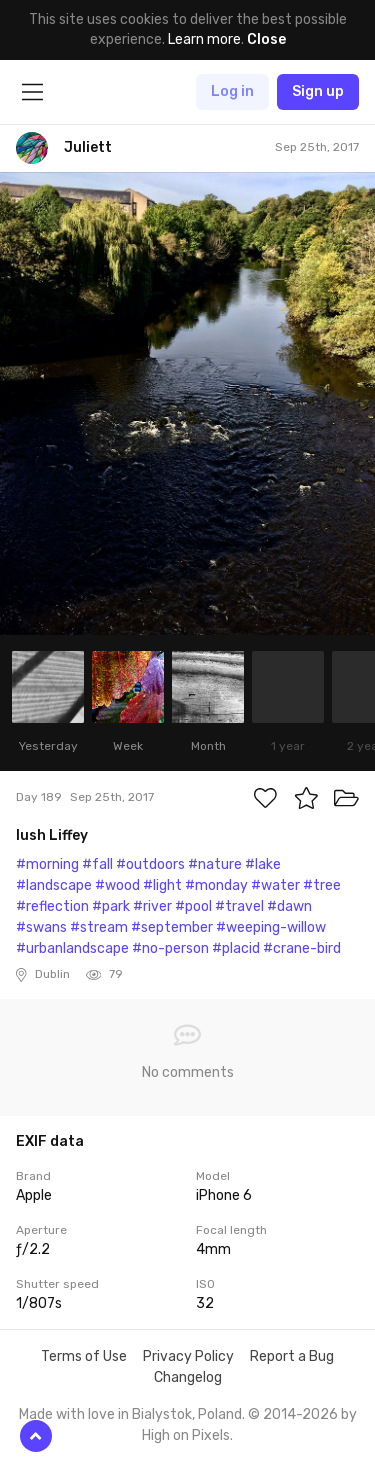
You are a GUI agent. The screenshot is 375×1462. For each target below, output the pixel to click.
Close (266, 39)
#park (111, 906)
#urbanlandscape (72, 948)
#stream (99, 927)
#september (172, 927)
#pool (193, 906)
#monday (216, 885)
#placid (236, 948)
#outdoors (150, 864)
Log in (232, 91)
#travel (239, 906)
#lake (263, 864)
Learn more (204, 39)
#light (162, 885)
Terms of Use (84, 1356)
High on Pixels (186, 1435)
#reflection (52, 906)
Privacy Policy (188, 1356)
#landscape (54, 885)
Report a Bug (292, 1356)
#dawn (289, 906)
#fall (97, 864)
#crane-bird (302, 948)
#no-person (170, 948)
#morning (47, 864)
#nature (215, 864)
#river (152, 906)
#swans (41, 927)
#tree (322, 885)
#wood (117, 885)
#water (275, 885)
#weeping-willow (271, 927)
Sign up (318, 91)
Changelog (188, 1377)
